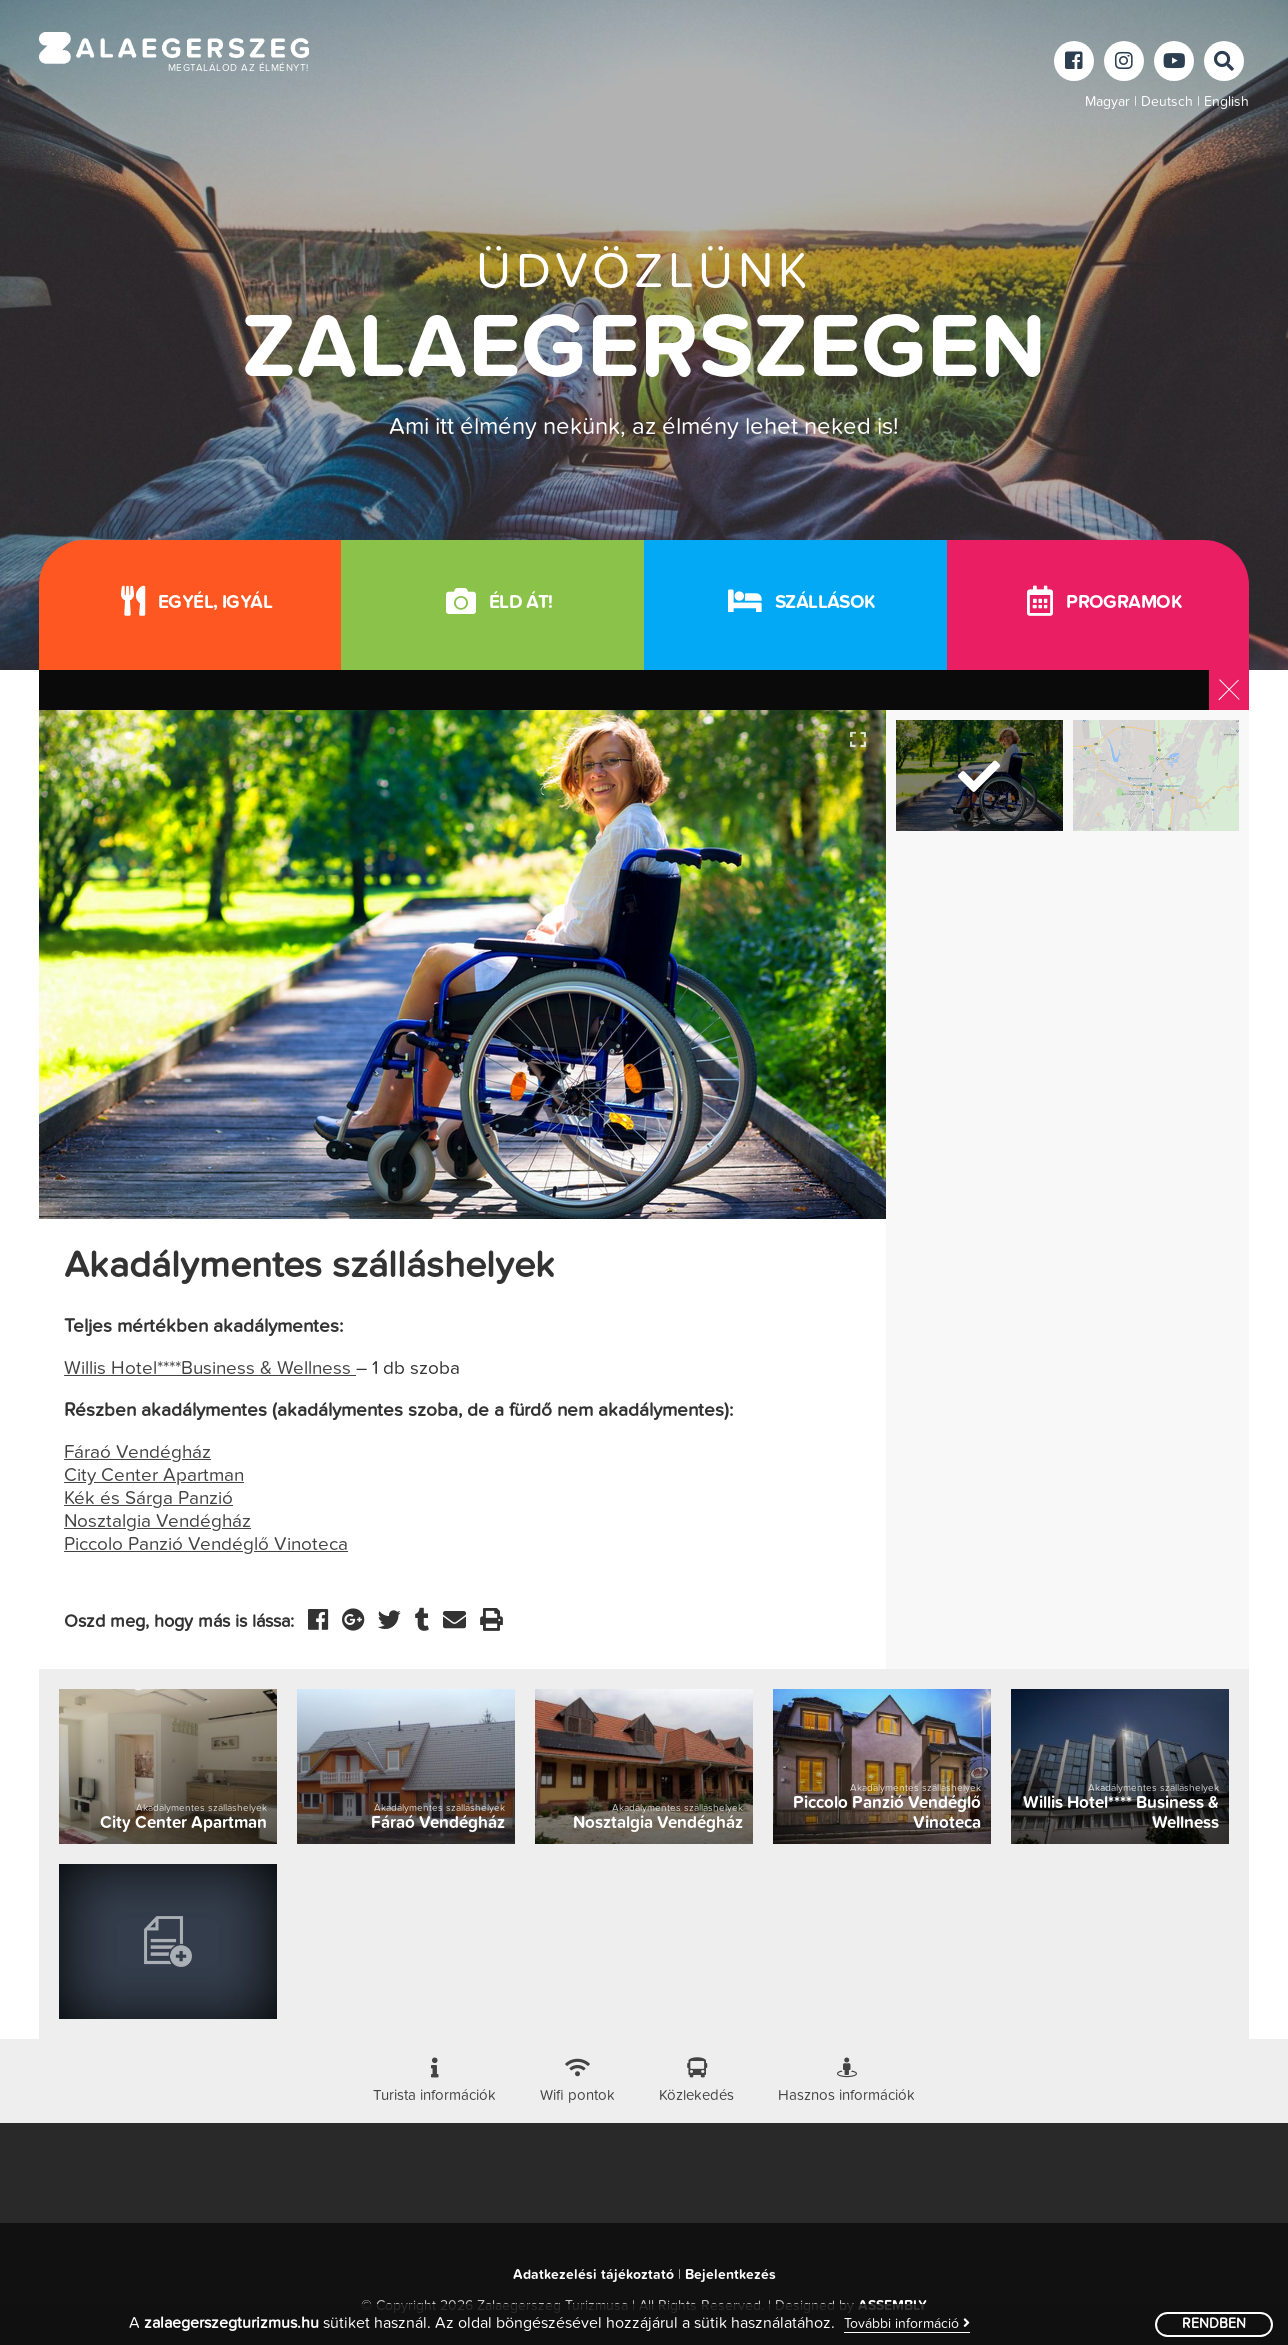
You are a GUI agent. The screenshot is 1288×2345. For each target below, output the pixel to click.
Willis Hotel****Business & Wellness (210, 1368)
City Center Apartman (154, 1475)
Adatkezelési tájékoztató (593, 2275)
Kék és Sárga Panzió (148, 1498)
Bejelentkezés (730, 2275)
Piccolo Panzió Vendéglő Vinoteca (206, 1544)
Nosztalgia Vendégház (157, 1521)
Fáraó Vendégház (137, 1452)
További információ (907, 2323)
